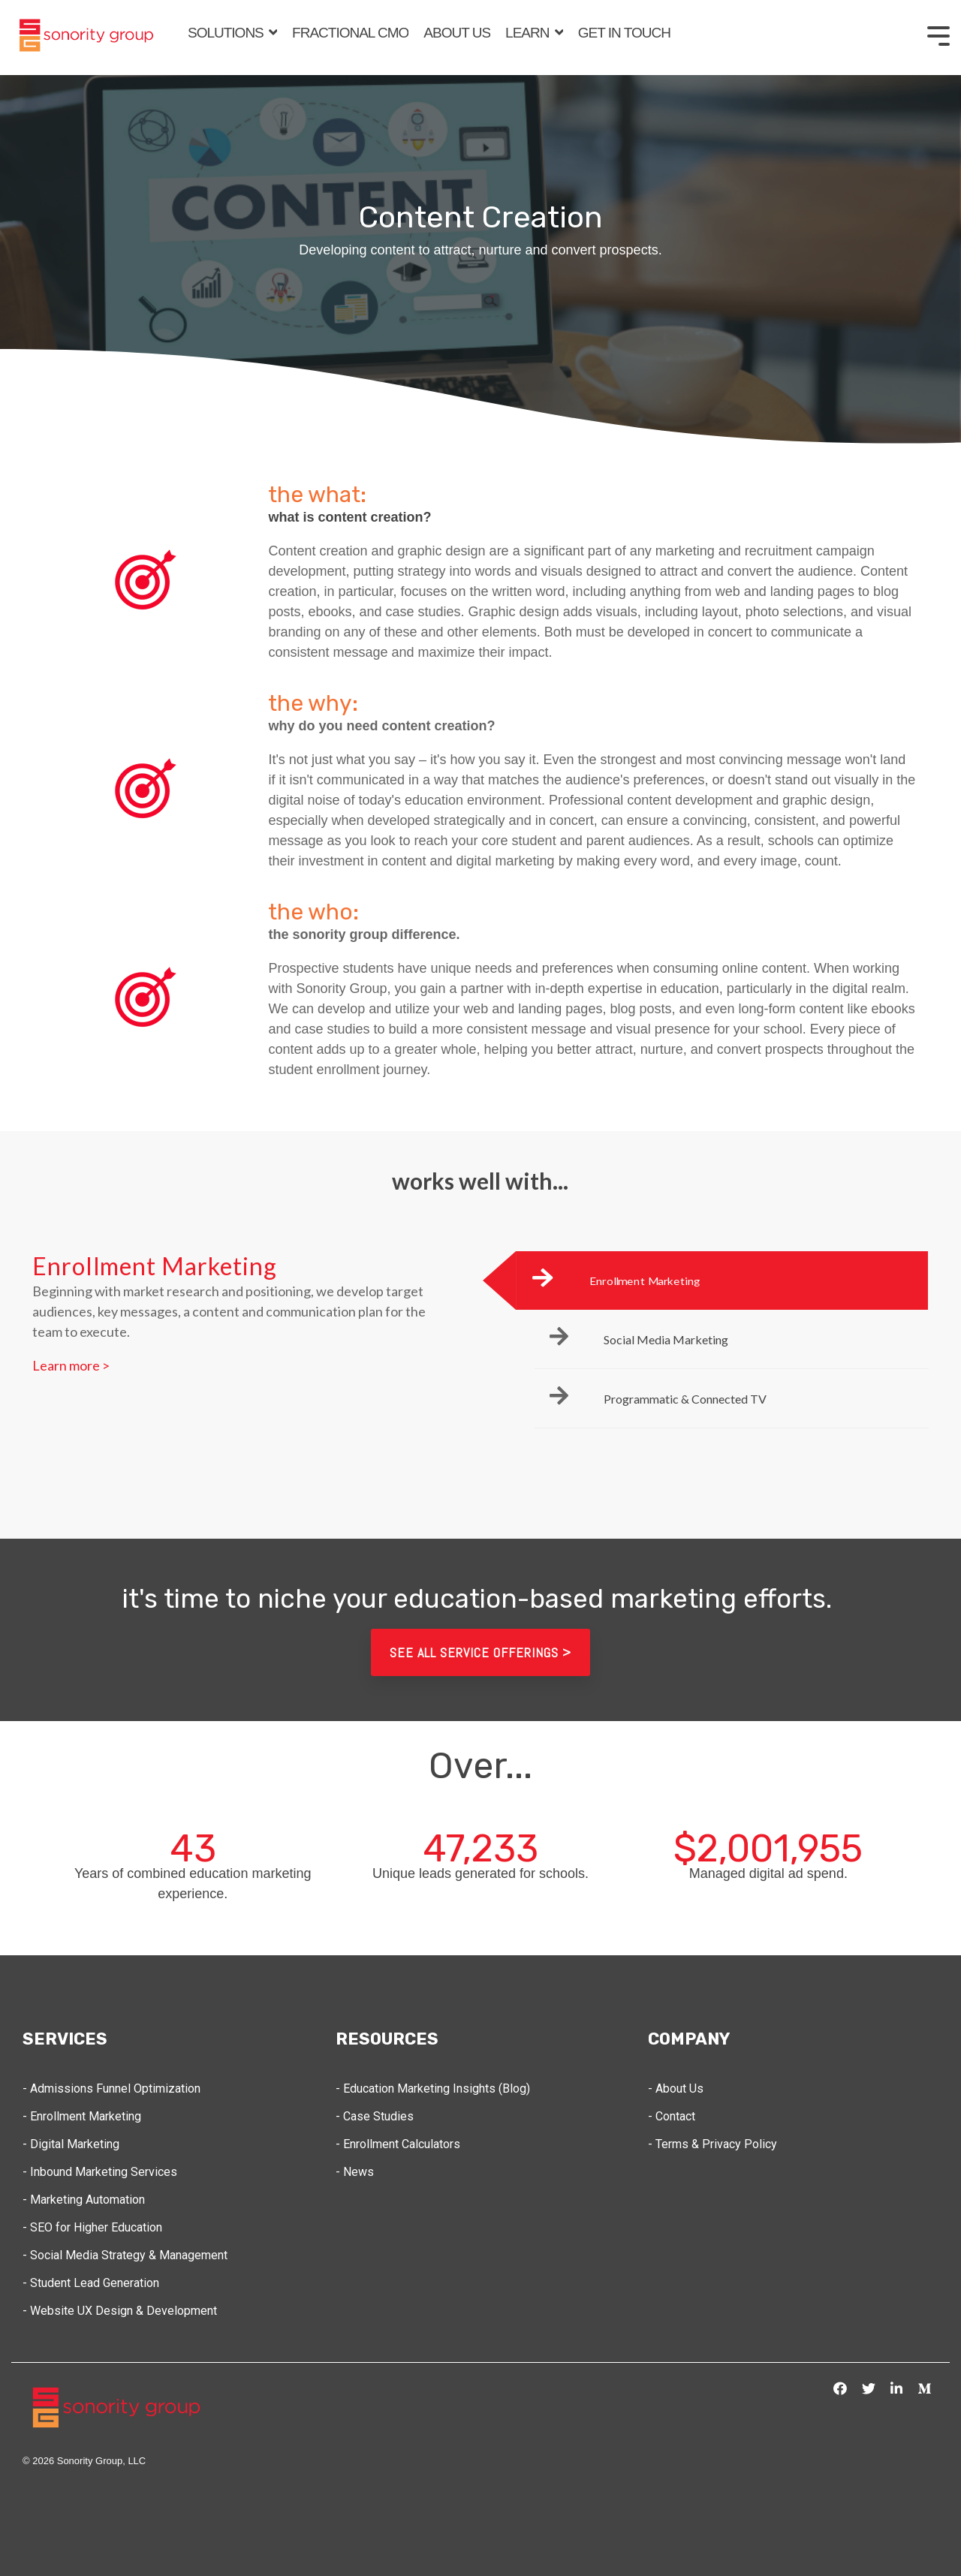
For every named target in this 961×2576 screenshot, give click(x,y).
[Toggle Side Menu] (938, 35)
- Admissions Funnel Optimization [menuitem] (111, 2088)
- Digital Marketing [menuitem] (71, 2144)
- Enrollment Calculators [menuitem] (398, 2144)
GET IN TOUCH (624, 33)
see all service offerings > (480, 1652)
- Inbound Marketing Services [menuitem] (100, 2172)
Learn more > (71, 1365)
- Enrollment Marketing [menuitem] (82, 2116)
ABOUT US (456, 33)
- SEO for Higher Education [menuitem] (92, 2227)
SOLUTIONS (227, 33)
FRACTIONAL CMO (350, 33)
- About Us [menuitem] (675, 2088)
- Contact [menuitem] (671, 2116)
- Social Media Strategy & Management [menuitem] (125, 2255)
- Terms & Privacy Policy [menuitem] (712, 2144)
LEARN (529, 33)
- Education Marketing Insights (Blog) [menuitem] (433, 2088)
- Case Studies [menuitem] (375, 2116)
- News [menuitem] (355, 2172)
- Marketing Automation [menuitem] (85, 2199)
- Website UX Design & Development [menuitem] (120, 2311)
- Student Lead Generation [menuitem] (91, 2283)
